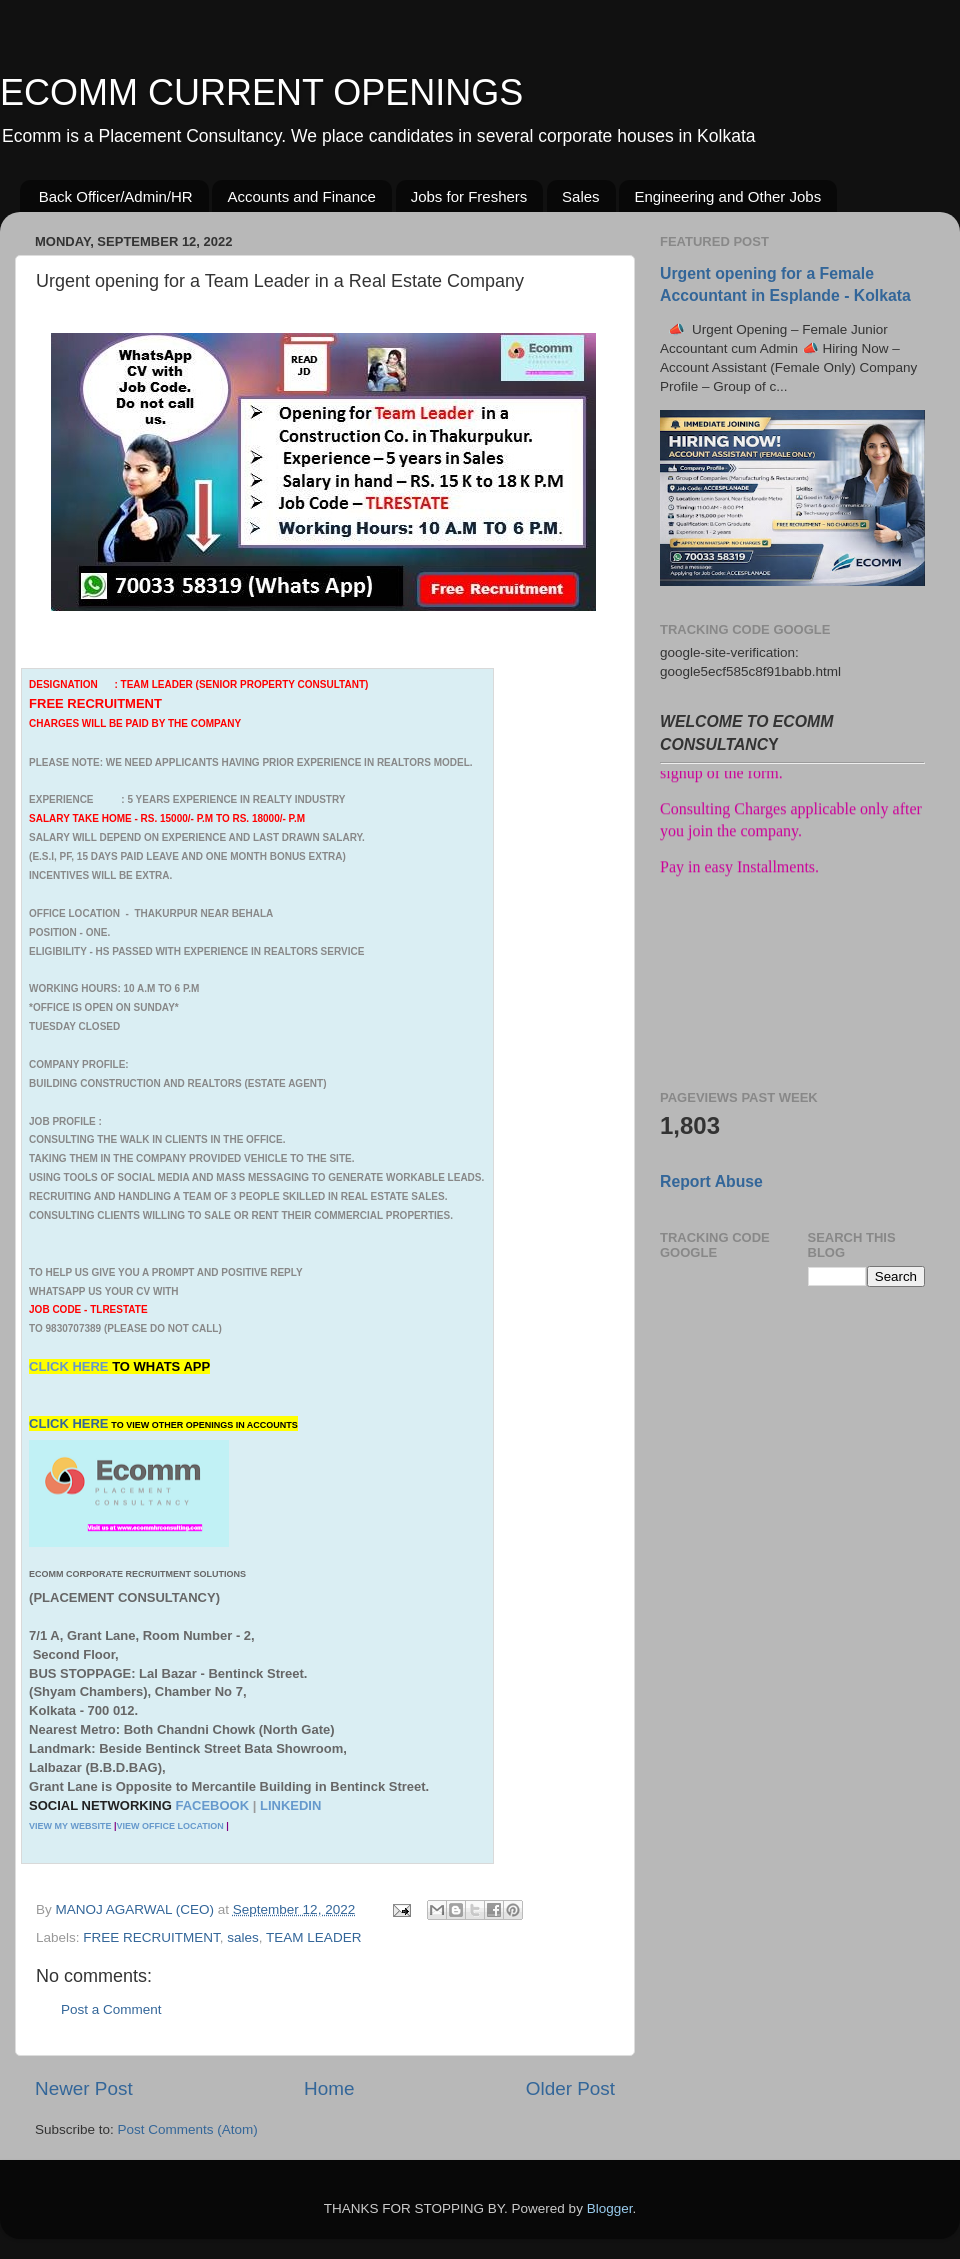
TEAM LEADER (313, 1937)
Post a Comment (111, 2009)
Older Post (570, 2088)
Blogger (610, 2208)
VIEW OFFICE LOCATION (169, 1826)
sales (243, 1937)
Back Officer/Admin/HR (116, 196)
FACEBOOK (212, 1805)
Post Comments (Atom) (188, 2129)
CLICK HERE (70, 1366)
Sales (581, 196)
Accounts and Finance (301, 196)
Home (329, 2088)
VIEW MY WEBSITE (70, 1826)
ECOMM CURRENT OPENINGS (261, 92)
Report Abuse (711, 1181)
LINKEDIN (290, 1805)
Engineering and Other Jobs (727, 196)
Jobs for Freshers (469, 196)
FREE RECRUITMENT (151, 1937)
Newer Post (84, 2088)
